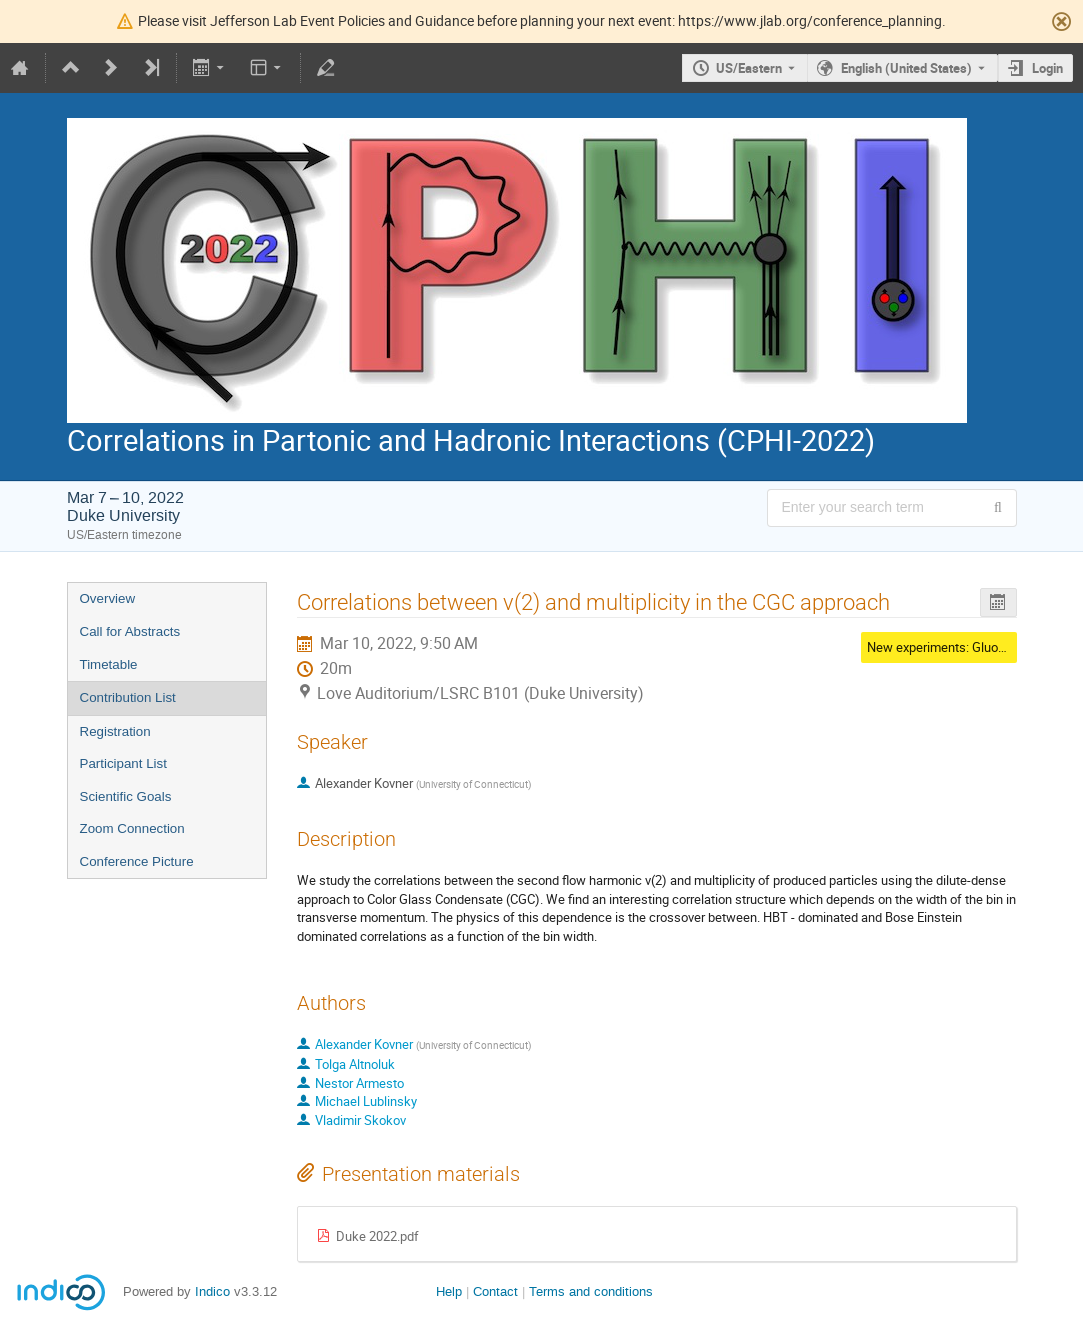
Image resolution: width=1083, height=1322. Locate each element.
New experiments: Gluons (939, 647)
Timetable (109, 664)
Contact (495, 1291)
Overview (108, 598)
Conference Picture (137, 861)
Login (1047, 68)
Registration (115, 731)
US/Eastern (749, 68)
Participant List (123, 763)
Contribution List (128, 697)
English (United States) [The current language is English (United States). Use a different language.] (906, 68)
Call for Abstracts (130, 631)
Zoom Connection (132, 828)
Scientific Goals (126, 796)
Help (449, 1291)
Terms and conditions (591, 1291)
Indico (212, 1291)
